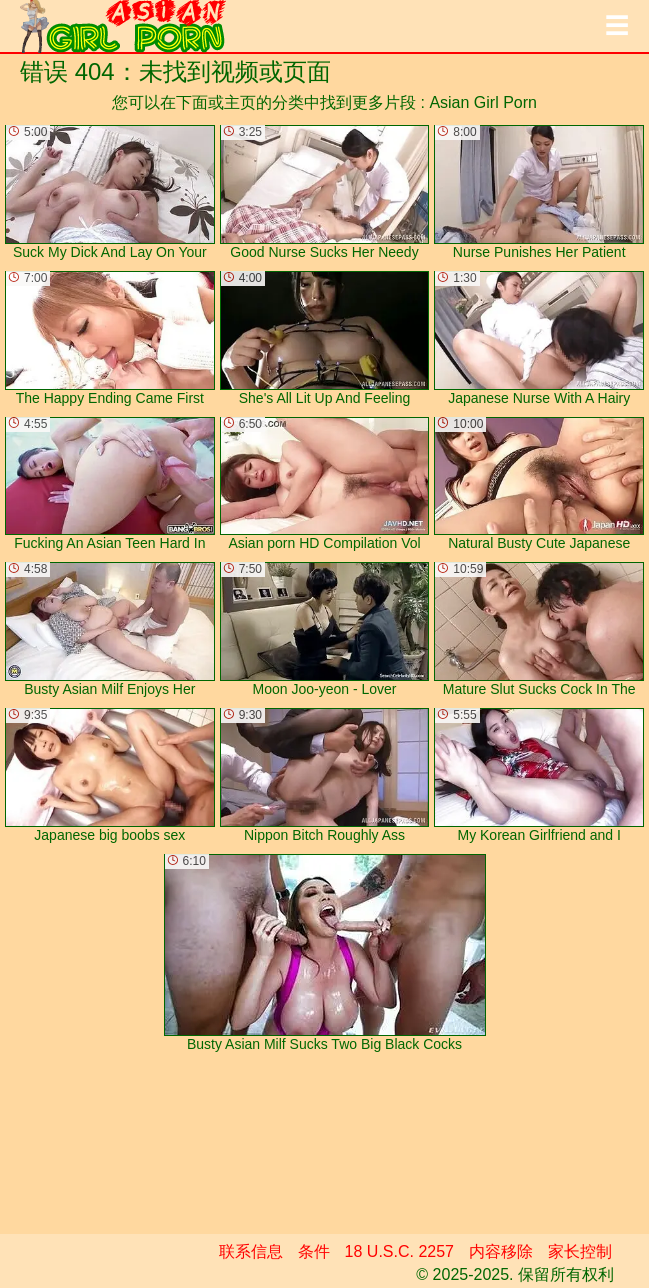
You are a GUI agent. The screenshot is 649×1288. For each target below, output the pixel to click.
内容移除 (501, 1251)
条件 (314, 1251)
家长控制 (580, 1251)
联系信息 (251, 1251)
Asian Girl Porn (483, 102)
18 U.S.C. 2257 (399, 1251)
